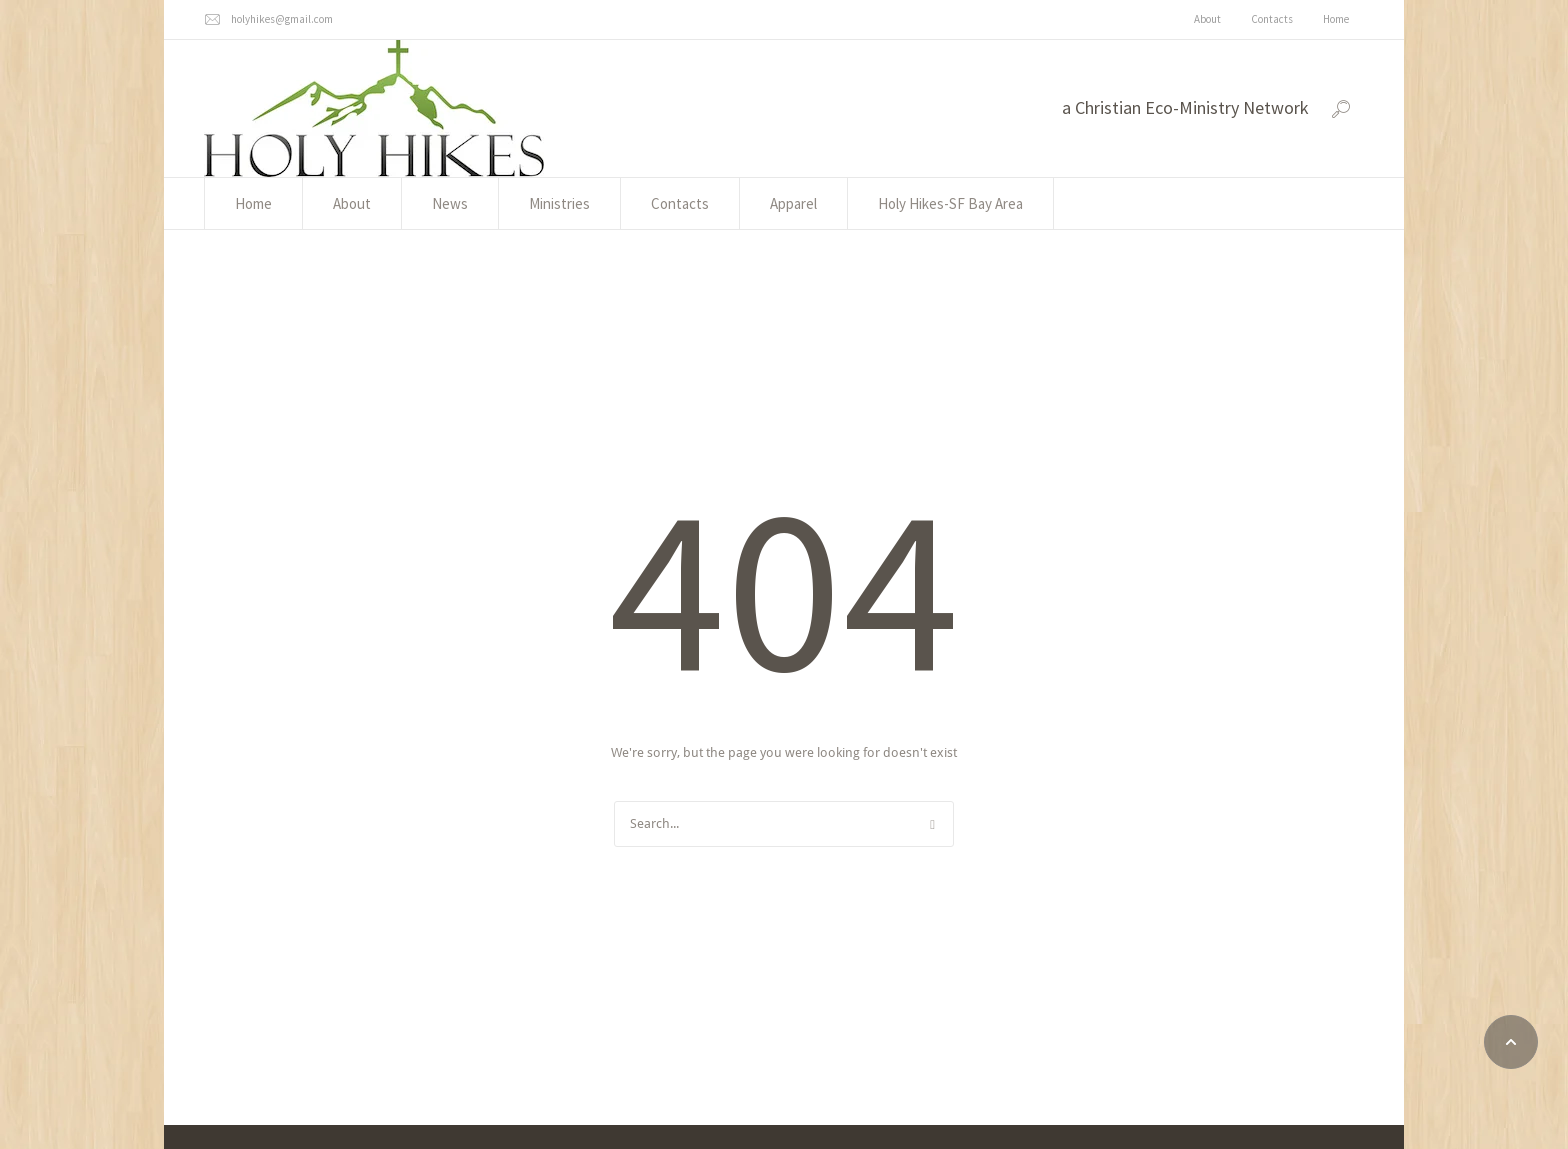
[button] (1511, 1042)
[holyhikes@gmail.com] (212, 19)
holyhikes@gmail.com (282, 19)
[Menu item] (1207, 20)
